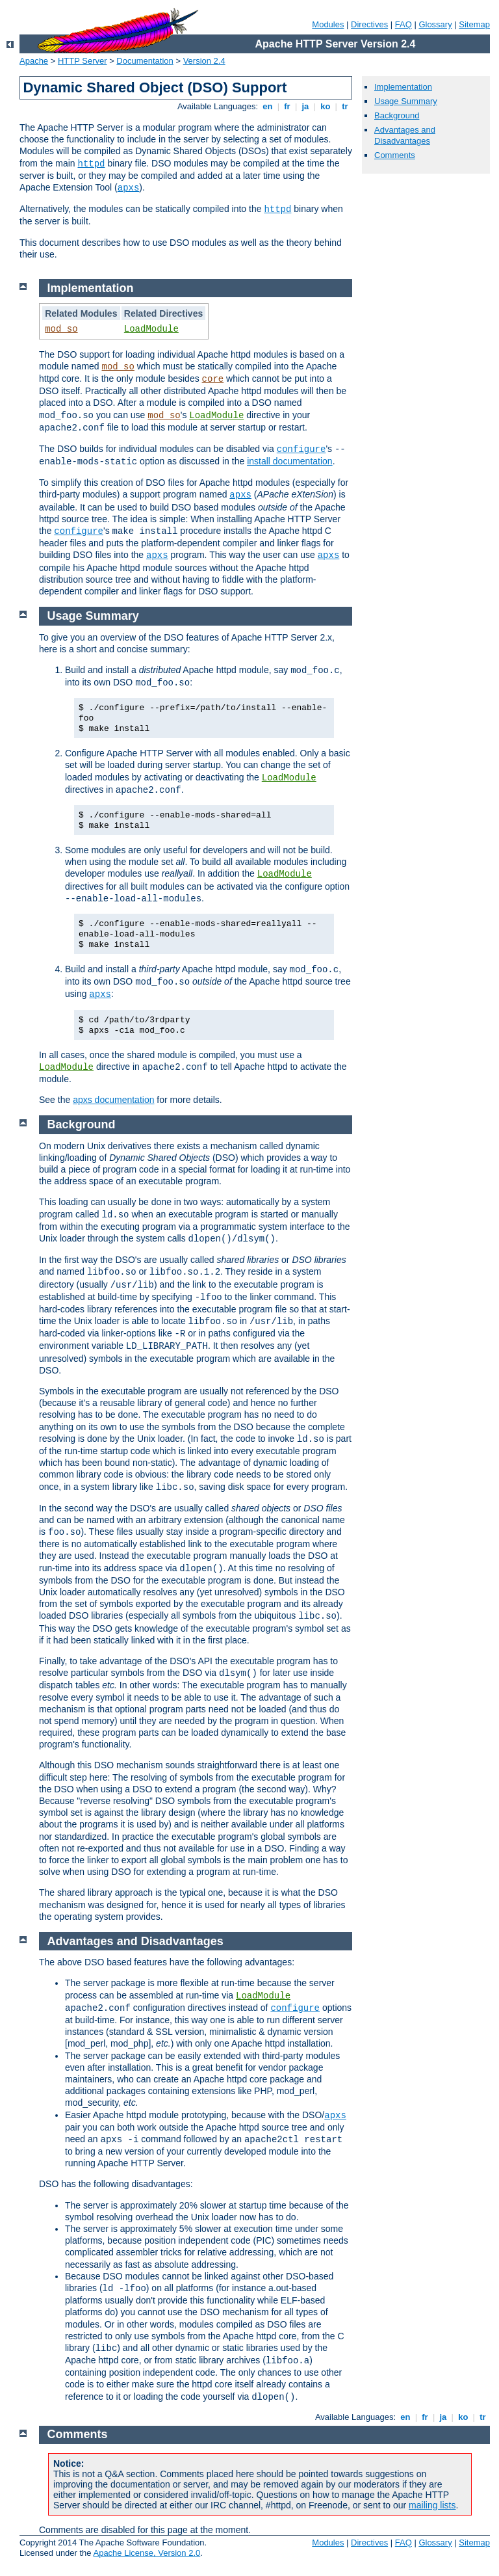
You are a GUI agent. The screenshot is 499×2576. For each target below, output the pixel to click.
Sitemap (474, 24)
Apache (33, 61)
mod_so (61, 329)
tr (345, 106)
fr (287, 106)
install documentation (290, 461)
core (213, 379)
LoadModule (151, 329)
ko (325, 106)
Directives (369, 24)
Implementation (403, 87)
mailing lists (432, 2505)
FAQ (403, 24)
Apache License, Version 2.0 (146, 2553)
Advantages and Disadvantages (404, 135)
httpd (91, 164)
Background (396, 115)
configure (301, 449)
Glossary (435, 24)
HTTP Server (82, 61)
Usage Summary (405, 101)
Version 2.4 (204, 61)
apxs (129, 188)
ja (305, 106)
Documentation (144, 61)
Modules (328, 24)
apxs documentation (113, 1100)
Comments (394, 155)
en (268, 106)
